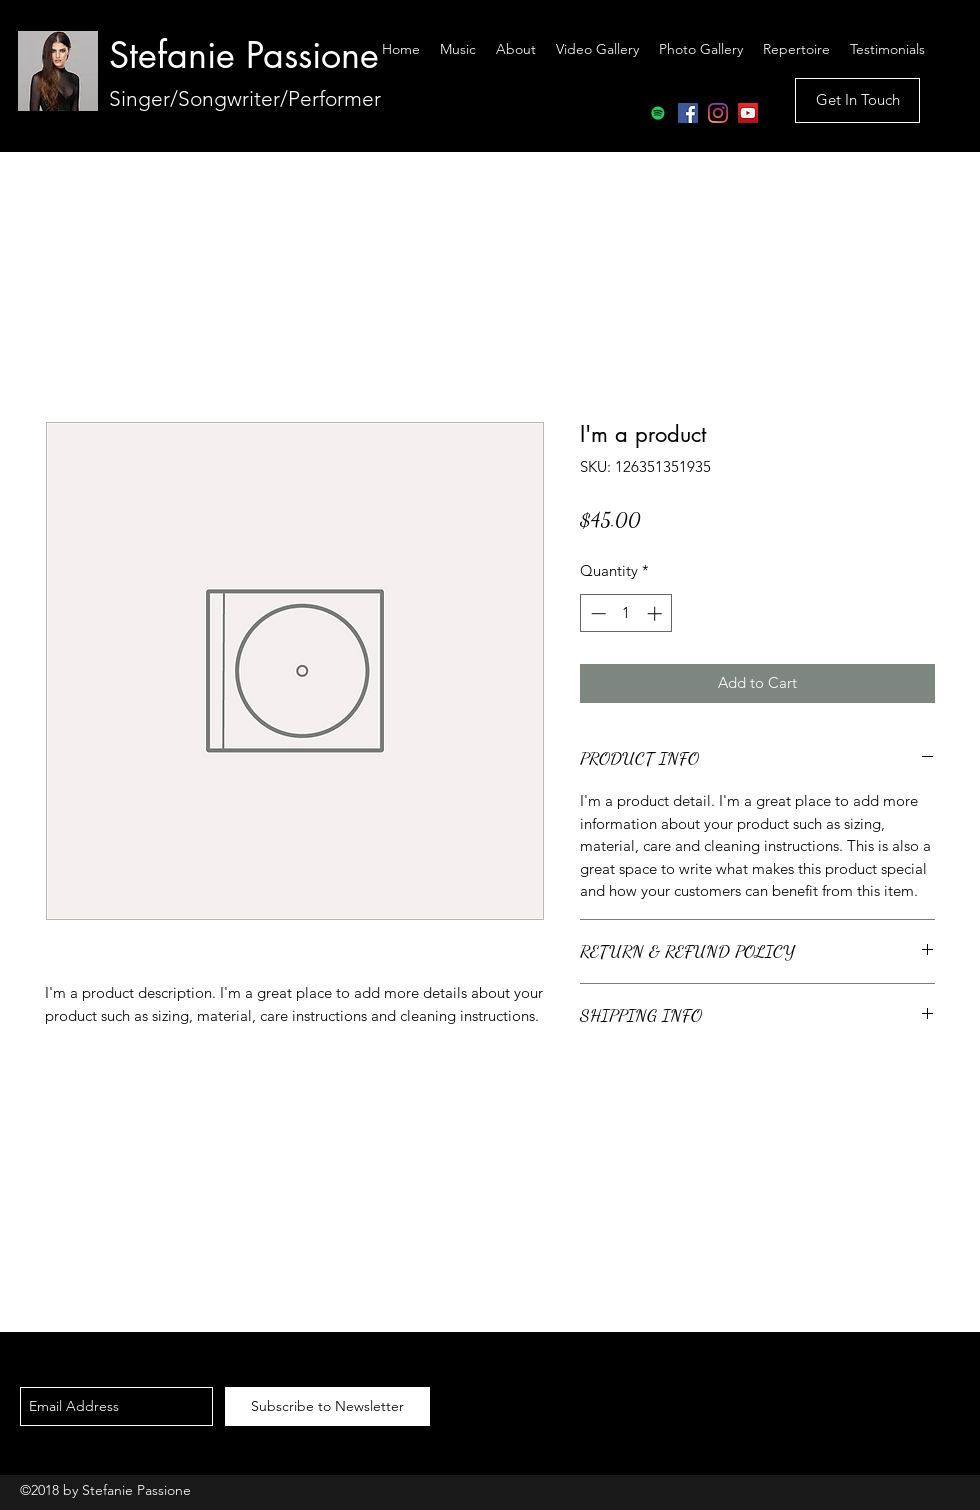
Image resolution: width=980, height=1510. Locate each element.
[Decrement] (596, 613)
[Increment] (656, 613)
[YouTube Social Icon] (748, 113)
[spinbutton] (626, 613)
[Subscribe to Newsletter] (327, 1406)
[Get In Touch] (857, 100)
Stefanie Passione (244, 55)
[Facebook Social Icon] (688, 113)
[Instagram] (718, 113)
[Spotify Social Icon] (658, 113)
